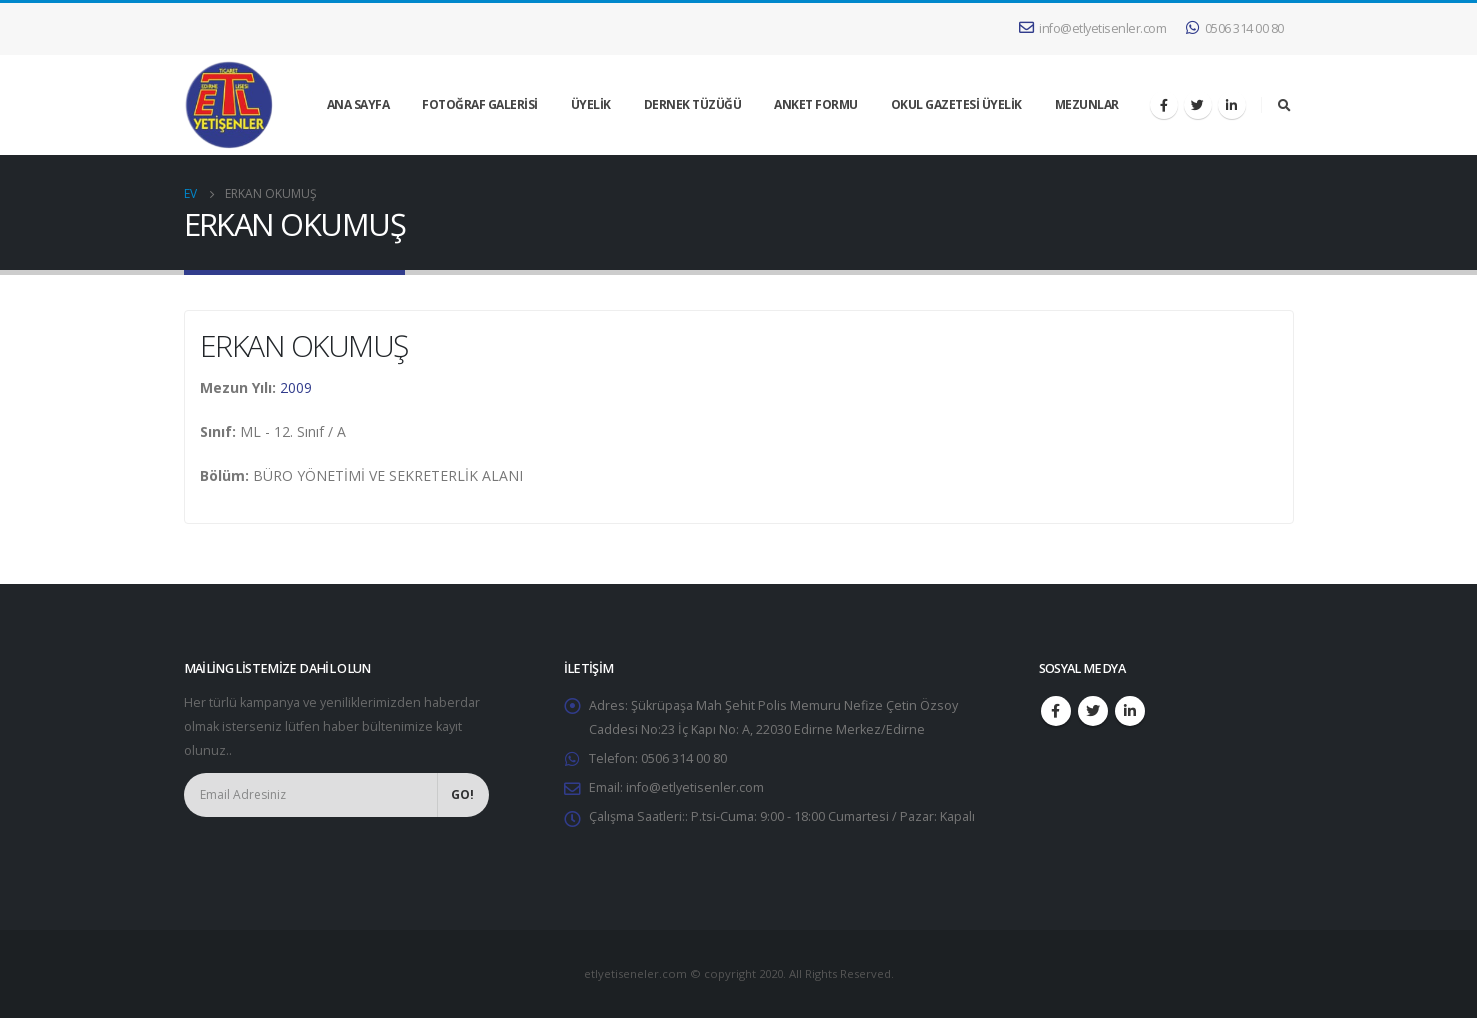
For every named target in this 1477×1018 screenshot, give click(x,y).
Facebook (1056, 711)
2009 (296, 387)
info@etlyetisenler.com (1093, 28)
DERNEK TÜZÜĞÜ (693, 104)
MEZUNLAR (1087, 104)
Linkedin (1130, 711)
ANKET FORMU (816, 104)
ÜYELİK (591, 104)
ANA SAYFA (358, 104)
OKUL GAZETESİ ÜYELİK (956, 104)
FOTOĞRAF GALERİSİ (480, 104)
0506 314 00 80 (1235, 28)
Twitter (1093, 711)
